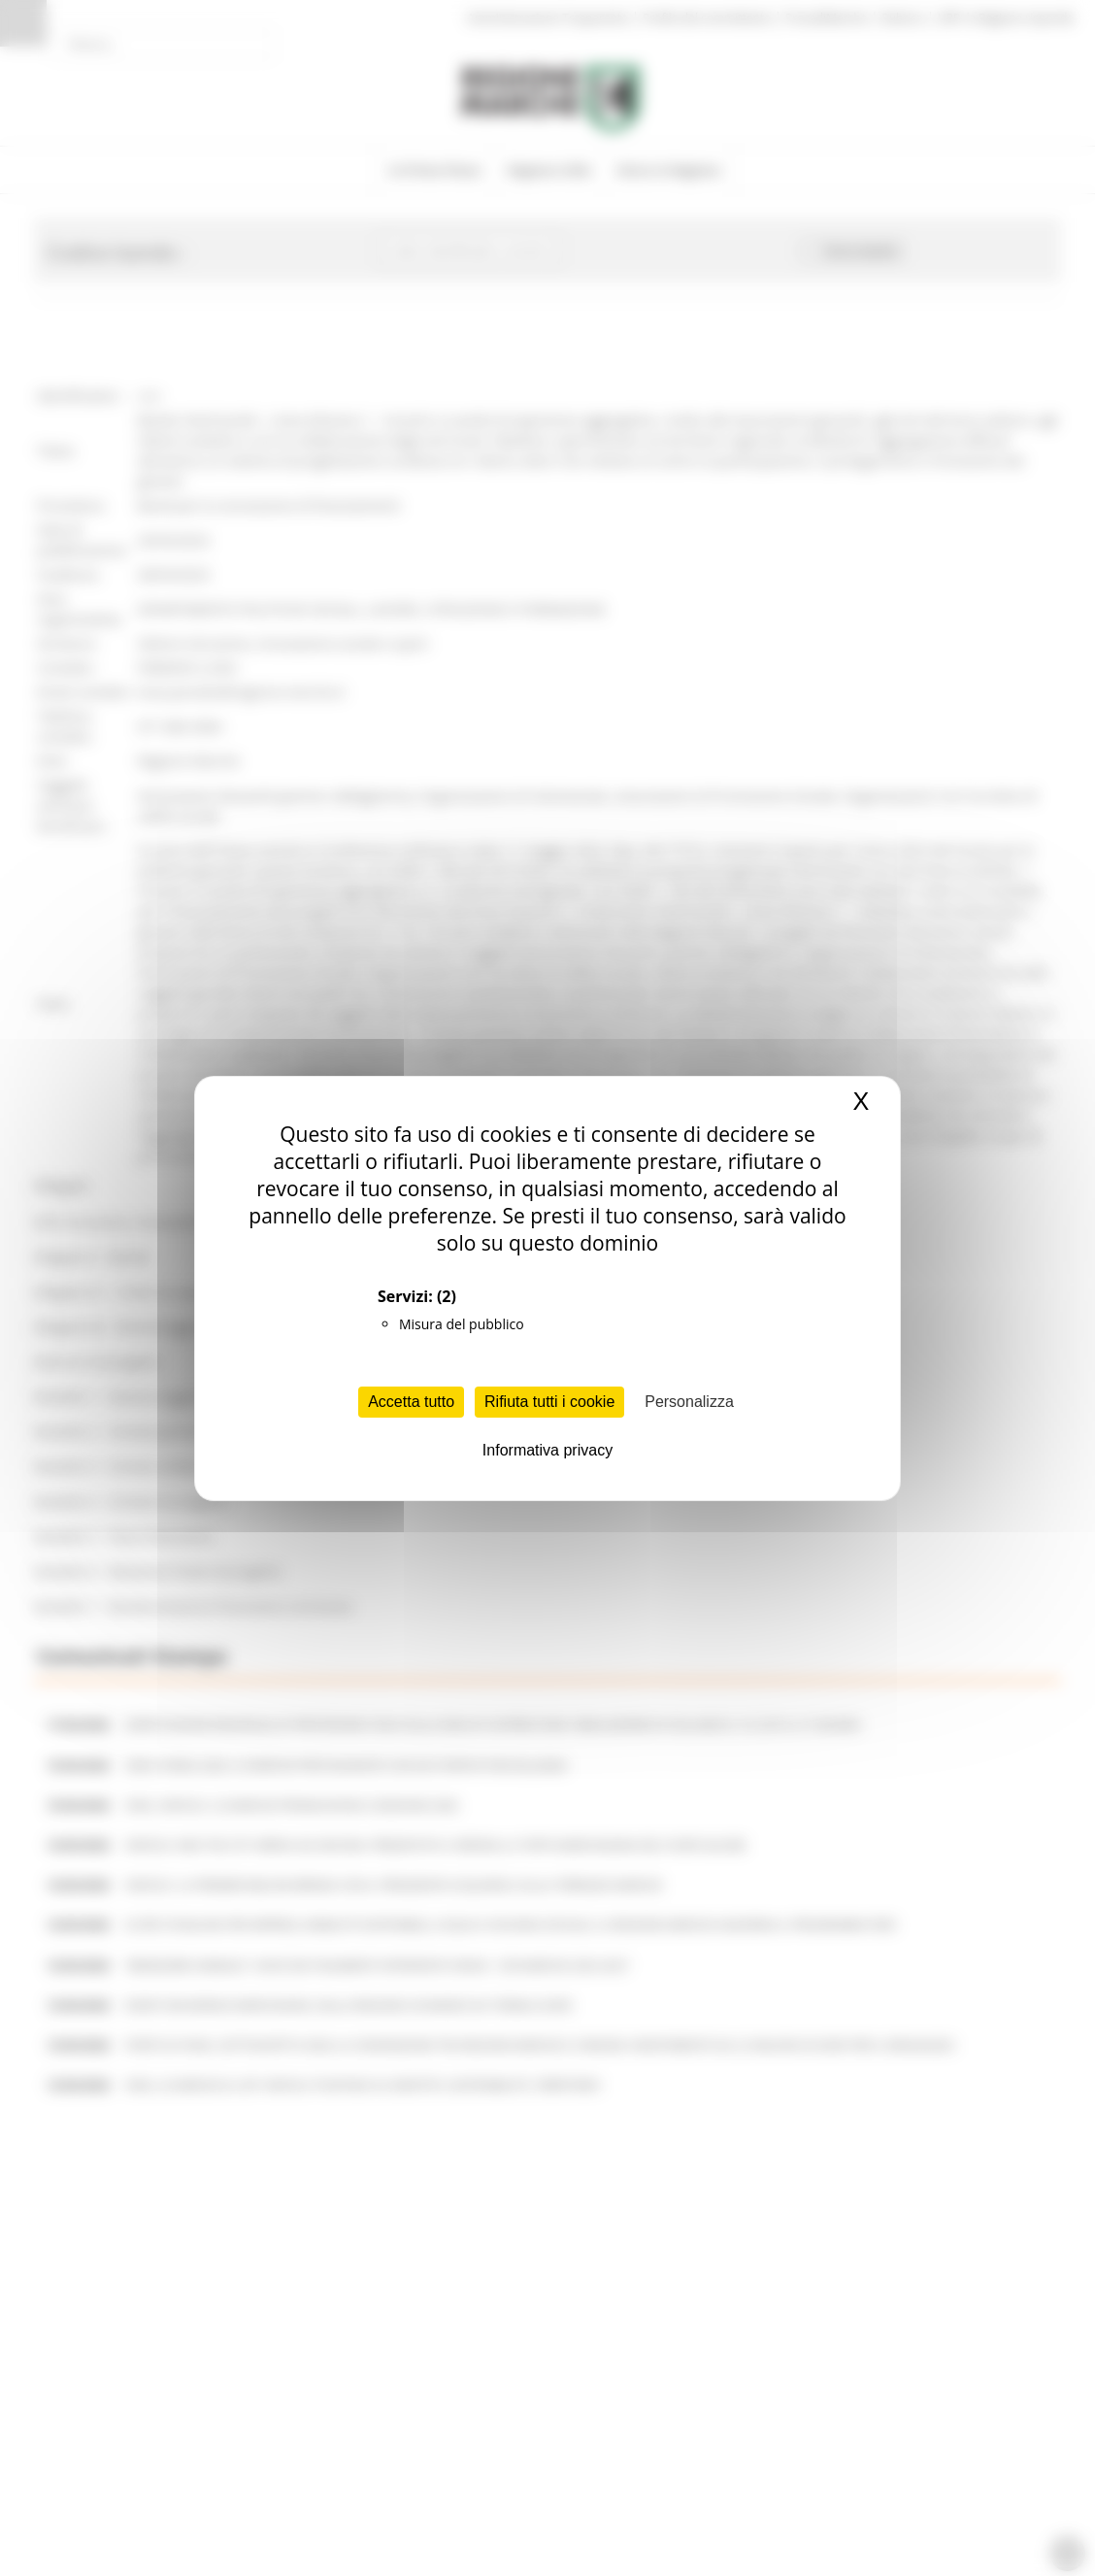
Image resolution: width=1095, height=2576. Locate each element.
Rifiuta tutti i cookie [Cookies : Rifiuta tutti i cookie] (549, 1401)
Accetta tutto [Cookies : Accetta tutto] (411, 1401)
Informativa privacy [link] (547, 1450)
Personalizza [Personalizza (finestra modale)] (689, 1401)
